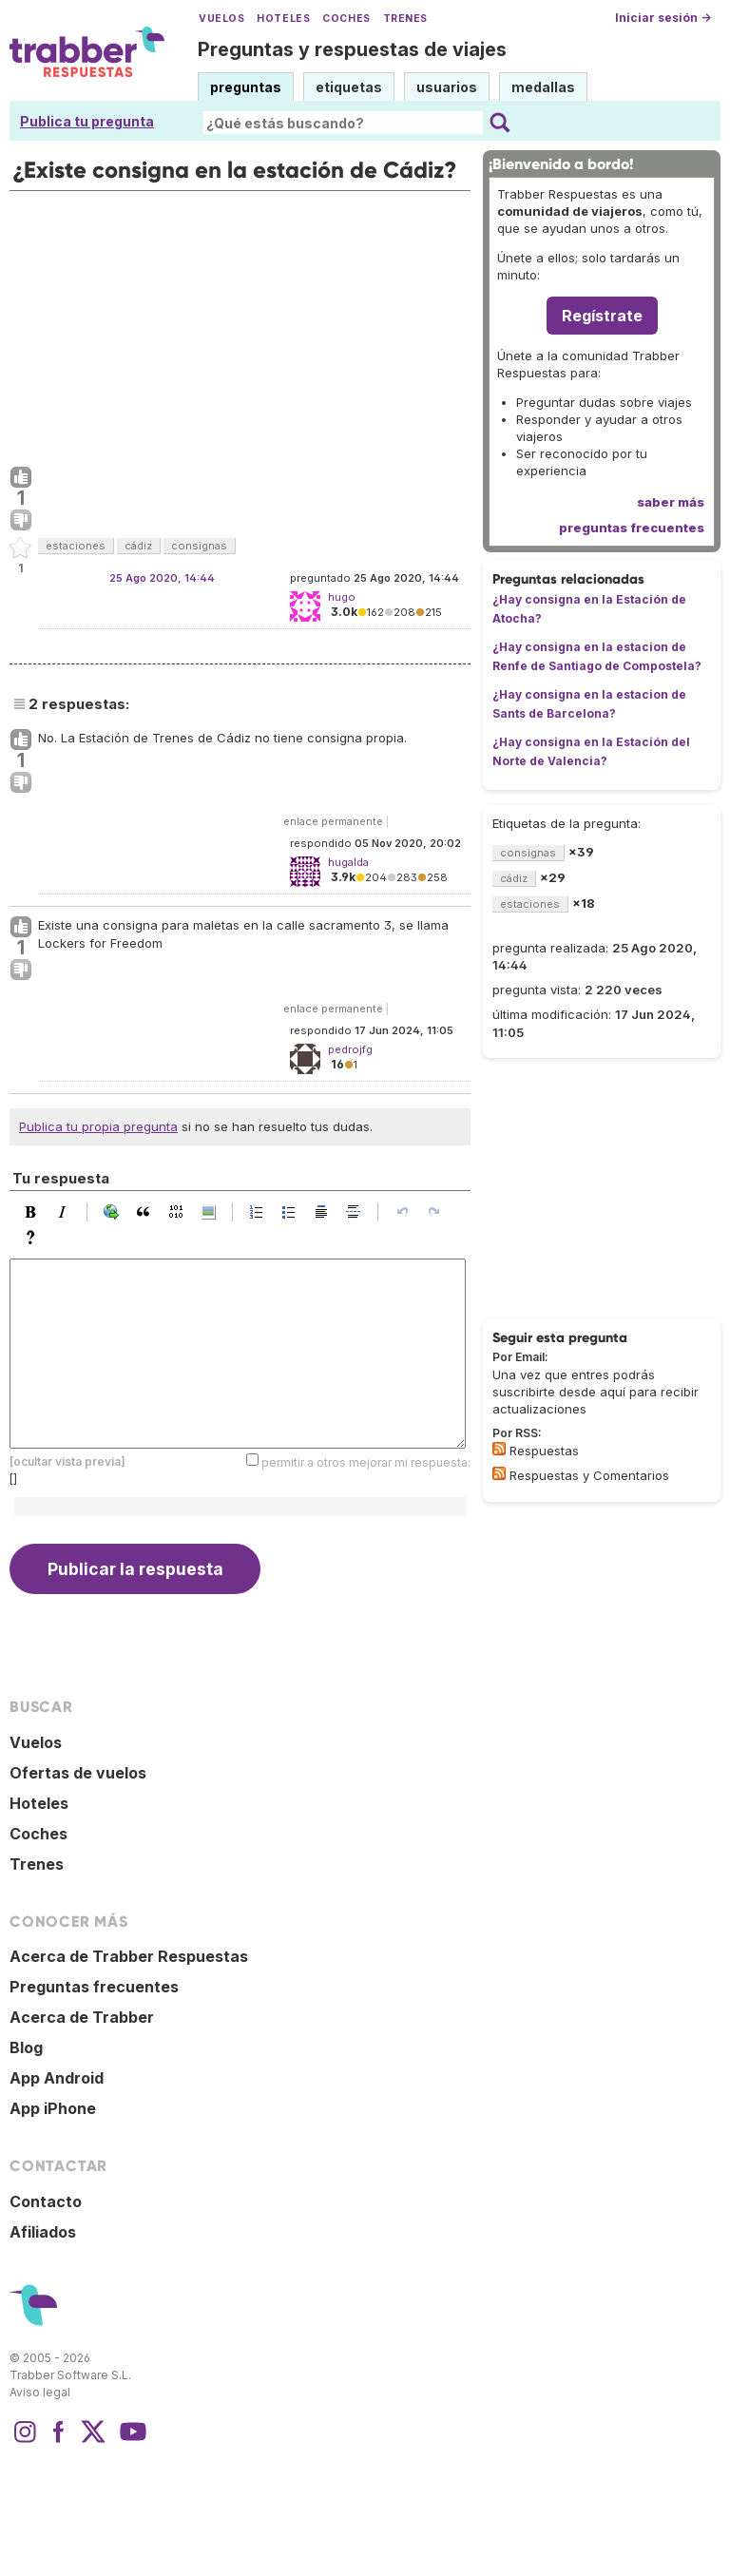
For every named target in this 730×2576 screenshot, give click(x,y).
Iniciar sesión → (663, 17)
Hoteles (283, 18)
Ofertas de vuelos (78, 1772)
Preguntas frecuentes (94, 1986)
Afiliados (43, 2231)
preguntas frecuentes (631, 527)
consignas (199, 545)
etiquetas (349, 87)
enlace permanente (333, 821)
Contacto (46, 2201)
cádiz (138, 545)
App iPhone (53, 2108)
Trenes (405, 18)
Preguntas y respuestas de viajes (352, 49)
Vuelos (221, 18)
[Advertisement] (240, 324)
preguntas (245, 87)
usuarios (446, 87)
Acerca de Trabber (82, 2017)
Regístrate (602, 315)
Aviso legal (40, 2392)
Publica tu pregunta (87, 121)
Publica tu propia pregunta (98, 1126)
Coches (346, 18)
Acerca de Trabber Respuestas (129, 1956)
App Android (57, 2077)
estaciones (76, 545)
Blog (26, 2047)
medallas (543, 87)
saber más (670, 501)
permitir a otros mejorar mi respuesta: (366, 1461)
